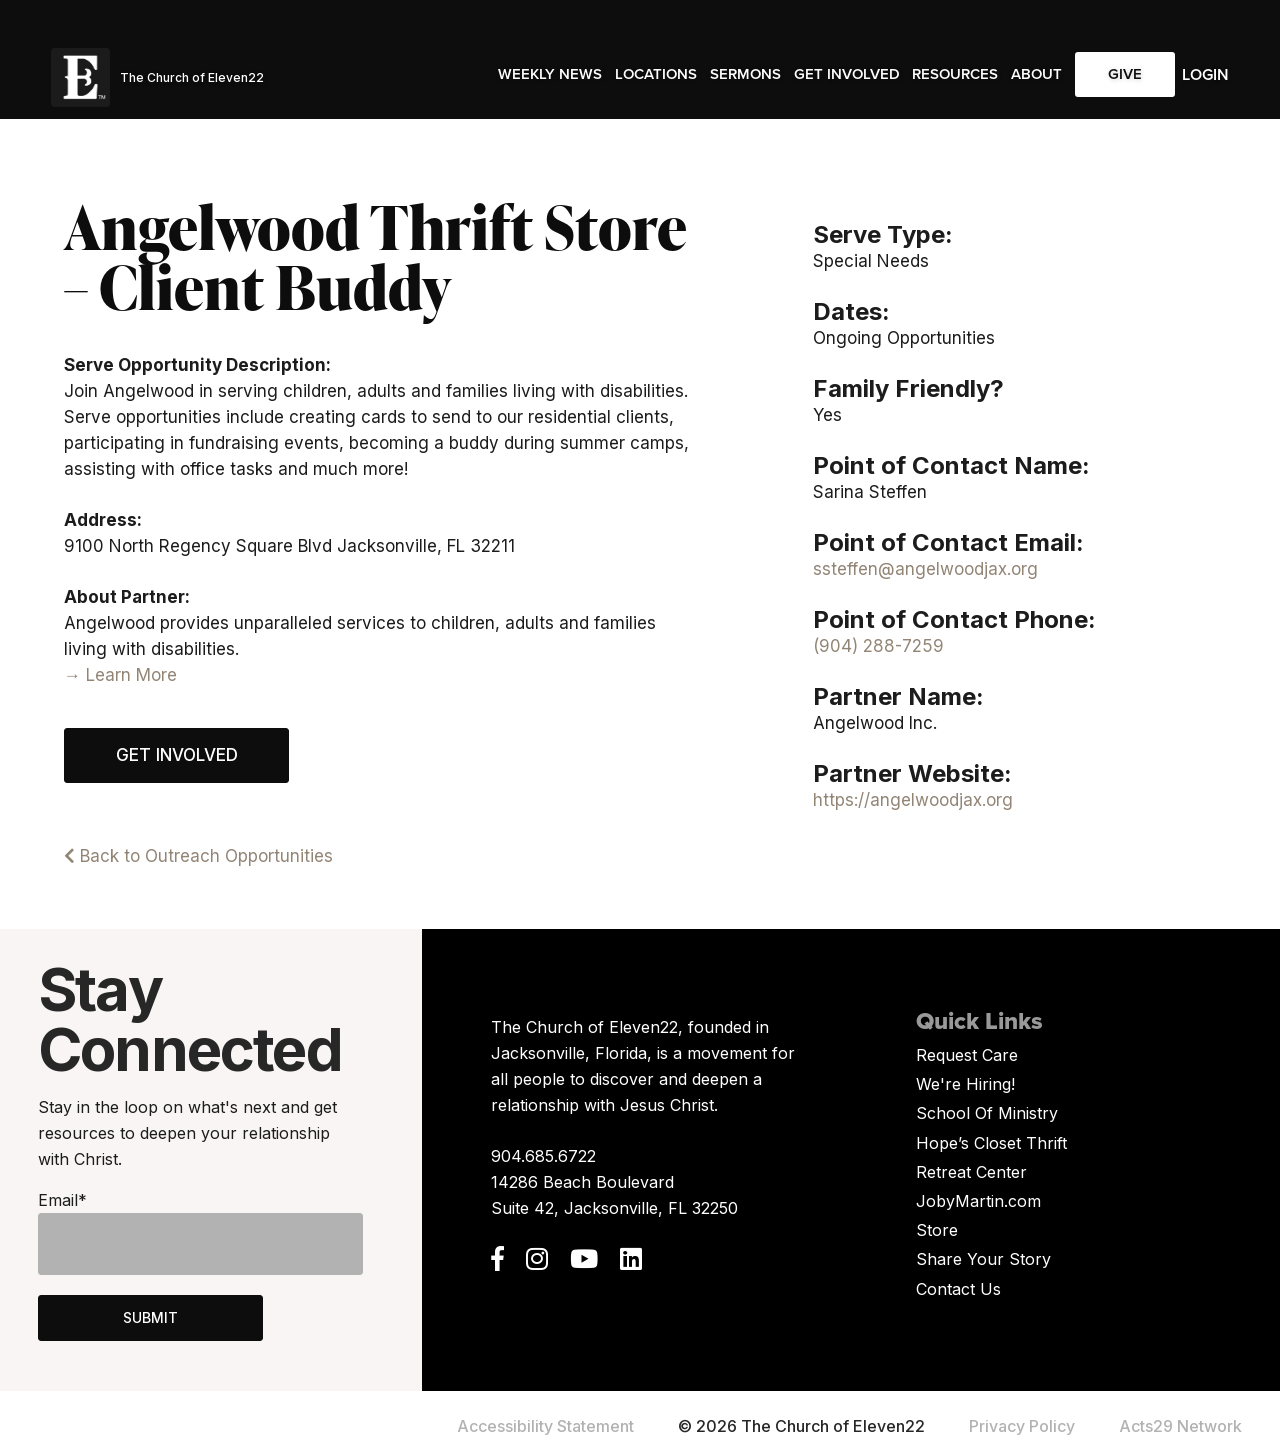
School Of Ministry (987, 1113)
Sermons (745, 74)
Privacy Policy (1022, 1426)
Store (937, 1230)
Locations (656, 74)
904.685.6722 (543, 1156)
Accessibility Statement (545, 1426)
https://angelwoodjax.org (913, 800)
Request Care (967, 1055)
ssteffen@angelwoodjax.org (925, 569)
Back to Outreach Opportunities (198, 856)
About (1036, 74)
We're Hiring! (965, 1084)
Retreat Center (971, 1172)
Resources (955, 74)
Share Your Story (983, 1259)
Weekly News (550, 74)
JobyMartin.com (978, 1201)
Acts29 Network (1180, 1426)
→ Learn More (120, 675)
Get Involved (847, 74)
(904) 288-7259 (878, 646)
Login (1205, 74)
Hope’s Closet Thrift (991, 1143)
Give (1125, 74)
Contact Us (958, 1289)
